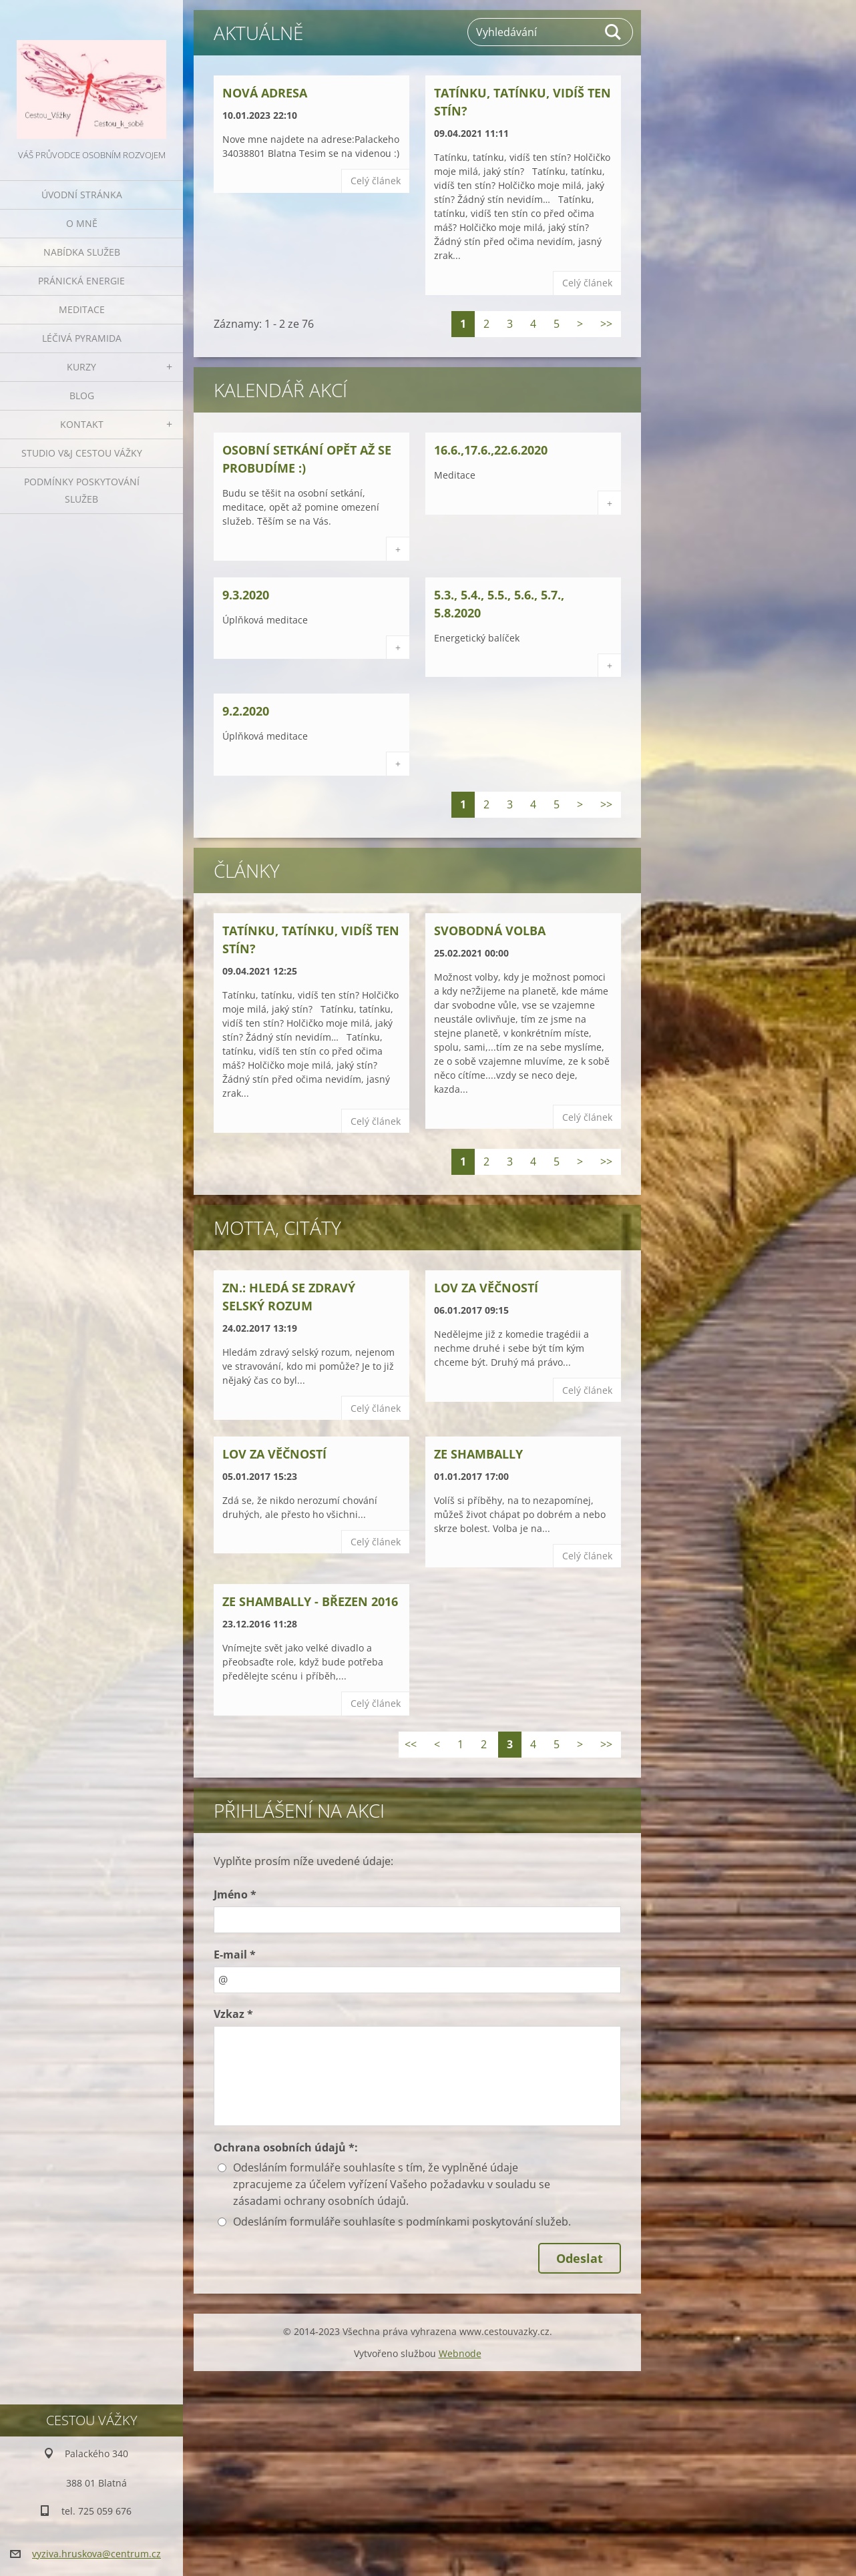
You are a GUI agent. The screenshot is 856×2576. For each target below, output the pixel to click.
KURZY (81, 366)
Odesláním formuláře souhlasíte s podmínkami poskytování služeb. (402, 2221)
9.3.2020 (245, 595)
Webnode (460, 2353)
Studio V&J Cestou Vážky (81, 453)
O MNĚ (81, 223)
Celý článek (376, 180)
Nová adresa (264, 93)
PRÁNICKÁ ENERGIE (81, 280)
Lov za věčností (486, 1288)
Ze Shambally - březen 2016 (310, 1601)
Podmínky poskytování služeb (82, 490)
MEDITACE (82, 309)
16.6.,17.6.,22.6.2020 (491, 450)
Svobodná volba (490, 931)
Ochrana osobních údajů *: (286, 2147)
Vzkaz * (233, 2014)
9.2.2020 (245, 711)
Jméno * (235, 1894)
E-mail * (235, 1954)
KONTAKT (81, 424)
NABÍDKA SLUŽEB (81, 252)
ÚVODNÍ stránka (81, 194)
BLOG (81, 395)
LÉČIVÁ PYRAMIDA (82, 338)
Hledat (613, 32)
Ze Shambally (478, 1454)
